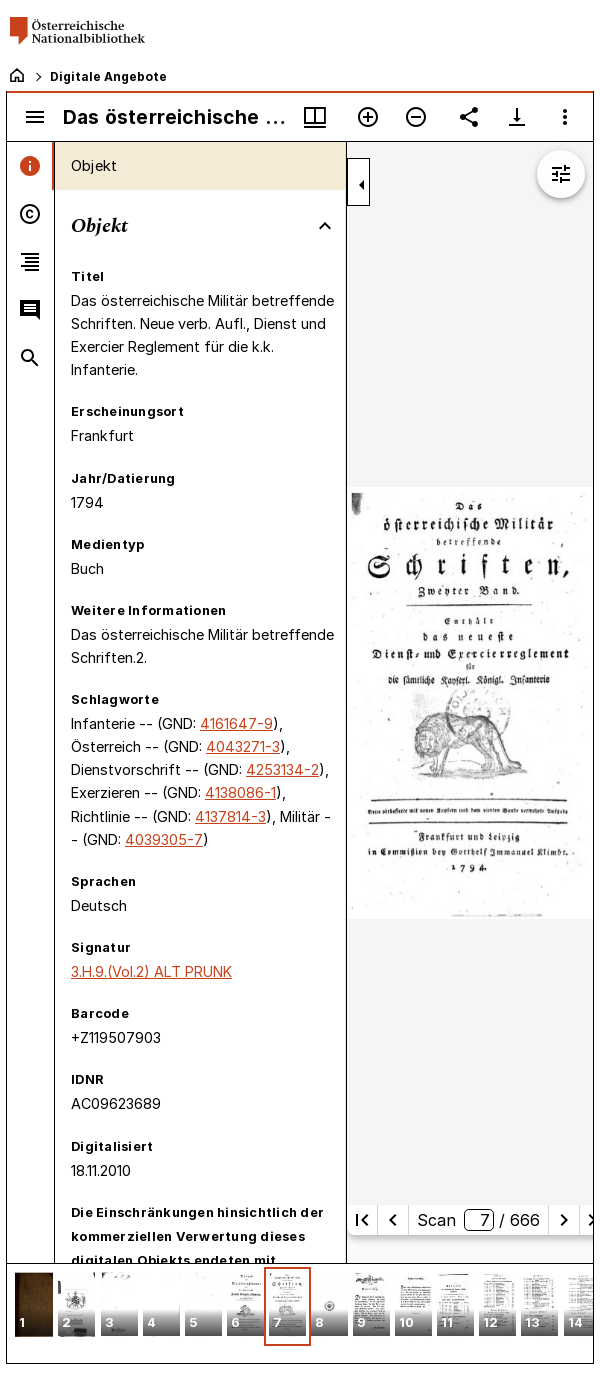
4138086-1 (240, 792)
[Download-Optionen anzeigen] (517, 117)
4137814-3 (230, 816)
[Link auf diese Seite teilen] (469, 117)
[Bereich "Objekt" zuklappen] (325, 226)
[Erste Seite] (362, 1220)
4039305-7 (164, 839)
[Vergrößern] (368, 117)
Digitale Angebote (108, 76)
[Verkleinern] (416, 117)
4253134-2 (282, 769)
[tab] (30, 166)
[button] (34, 1306)
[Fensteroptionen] (565, 117)
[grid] (300, 1313)
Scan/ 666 (478, 1220)
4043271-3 (243, 746)
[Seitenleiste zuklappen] (362, 185)
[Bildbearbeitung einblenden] (561, 174)
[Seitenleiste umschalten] (35, 117)
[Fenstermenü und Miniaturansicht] (315, 117)
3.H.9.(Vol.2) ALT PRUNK (151, 971)
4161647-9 (236, 723)
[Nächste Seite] (564, 1220)
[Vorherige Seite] (393, 1220)
